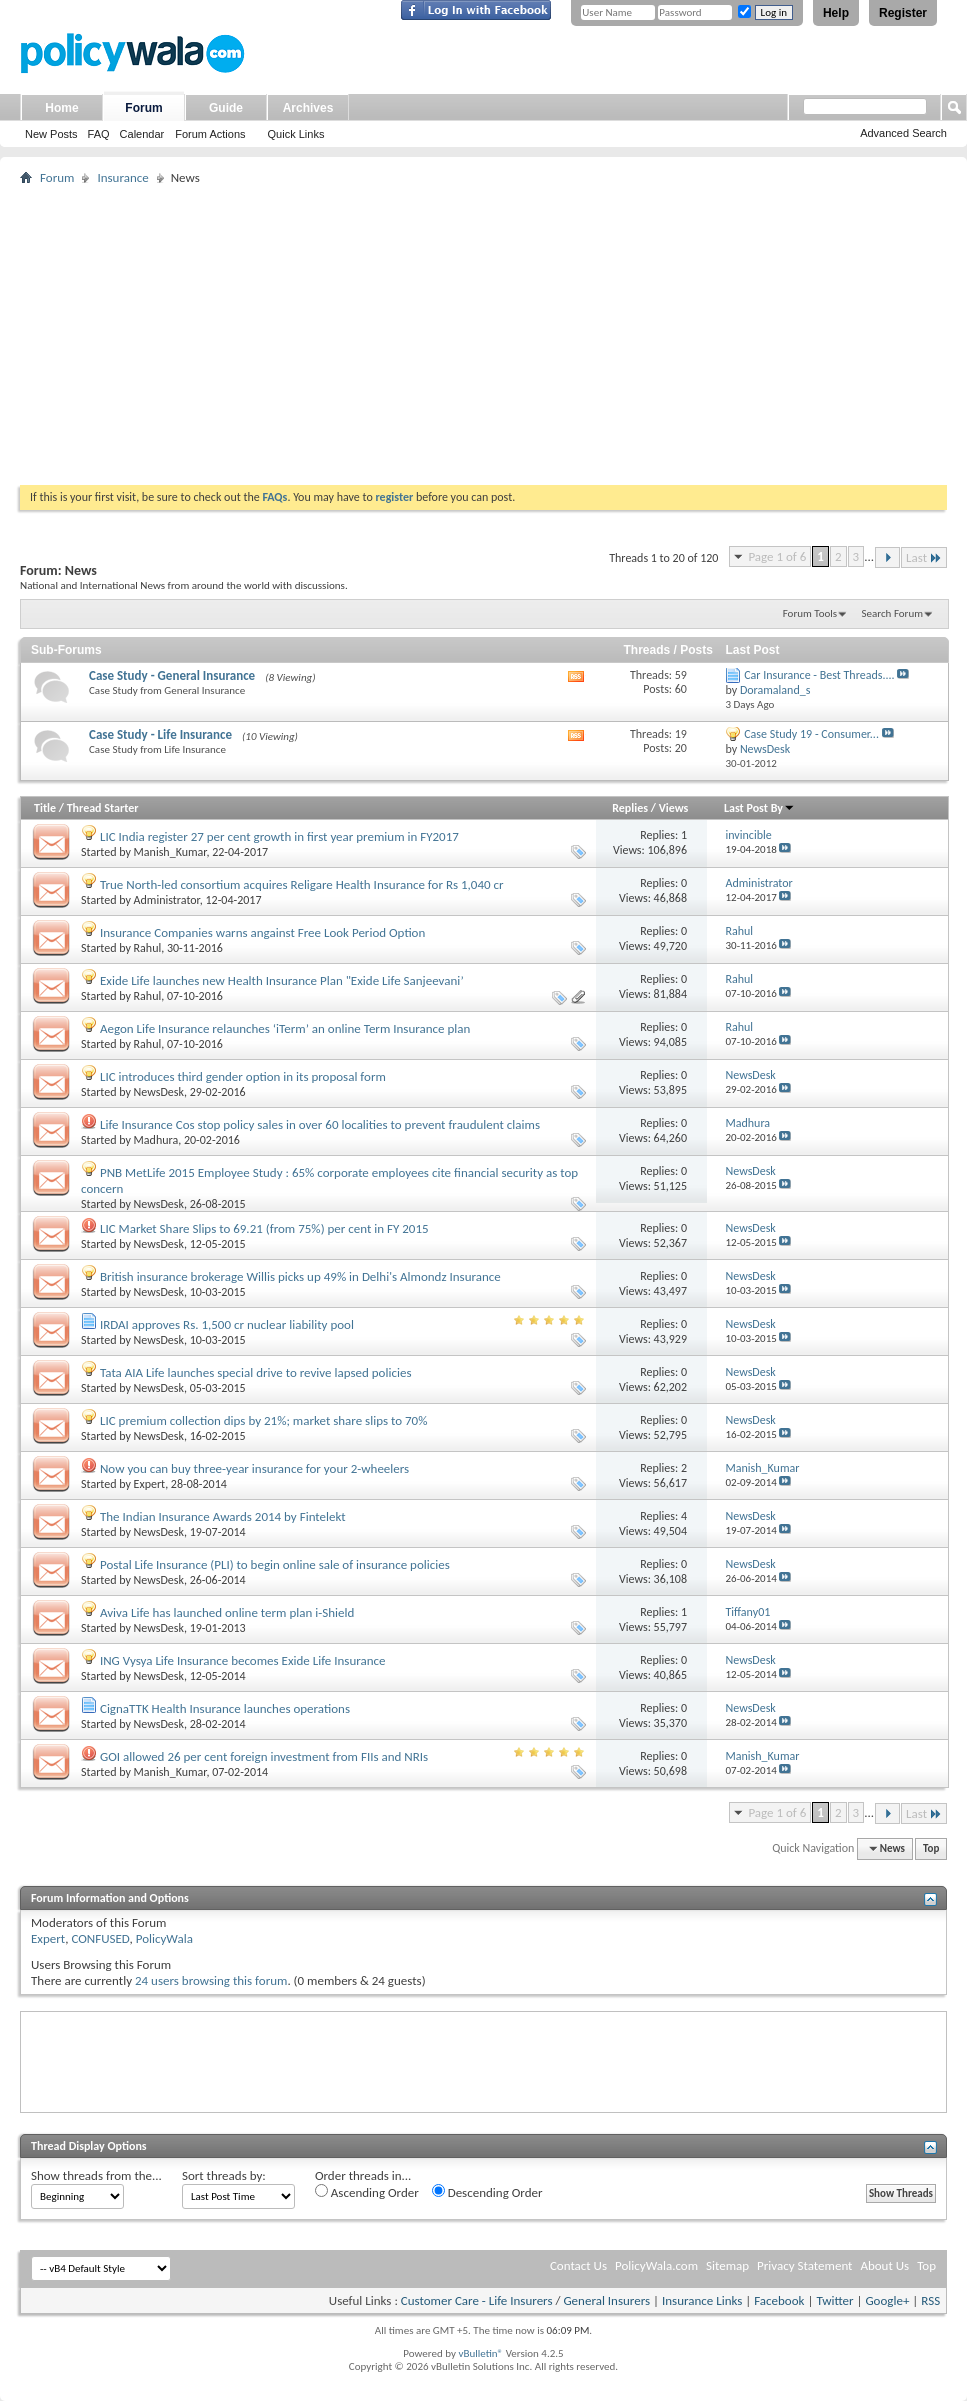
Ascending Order (367, 2192)
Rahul (148, 948)
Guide (226, 108)
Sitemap (727, 2265)
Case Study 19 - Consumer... (811, 734)
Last (924, 557)
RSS (930, 2300)
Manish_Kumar (170, 852)
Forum (143, 108)
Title (45, 808)
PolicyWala (164, 1938)
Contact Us (578, 2265)
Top (931, 1848)
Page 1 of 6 (777, 556)
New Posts (51, 134)
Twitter (834, 2300)
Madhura (156, 1140)
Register (903, 13)
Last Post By (759, 808)
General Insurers (606, 2300)
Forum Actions (210, 134)
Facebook (779, 2300)
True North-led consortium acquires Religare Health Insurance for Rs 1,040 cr (302, 884)
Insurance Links (702, 2300)
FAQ (99, 134)
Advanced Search (903, 133)
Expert (150, 1484)
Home (61, 108)
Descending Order (487, 2192)
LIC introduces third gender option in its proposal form (243, 1076)
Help (836, 13)
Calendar (142, 134)
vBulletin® (480, 2353)
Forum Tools (810, 613)
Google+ (887, 2300)
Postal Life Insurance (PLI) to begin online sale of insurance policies (275, 1564)
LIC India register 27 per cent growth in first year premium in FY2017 (279, 836)
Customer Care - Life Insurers (477, 2300)
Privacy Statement (804, 2265)
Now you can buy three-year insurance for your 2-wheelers (254, 1468)
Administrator (167, 900)
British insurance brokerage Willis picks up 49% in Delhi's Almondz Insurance (300, 1276)
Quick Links (296, 134)
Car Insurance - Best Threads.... (819, 675)
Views (674, 808)
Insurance (122, 177)
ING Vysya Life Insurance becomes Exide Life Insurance (243, 1660)
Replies (630, 808)
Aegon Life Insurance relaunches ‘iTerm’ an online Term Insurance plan (285, 1028)
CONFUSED (100, 1938)
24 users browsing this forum (211, 1980)
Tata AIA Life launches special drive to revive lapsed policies (256, 1372)
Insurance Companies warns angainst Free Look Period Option (262, 932)
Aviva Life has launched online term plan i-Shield (227, 1612)
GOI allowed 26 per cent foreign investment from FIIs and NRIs (264, 1756)
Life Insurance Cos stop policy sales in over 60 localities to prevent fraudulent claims (320, 1124)
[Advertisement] (483, 335)
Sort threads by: (224, 2175)
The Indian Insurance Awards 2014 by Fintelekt (223, 1516)
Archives (308, 108)
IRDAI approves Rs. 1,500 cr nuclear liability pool (227, 1324)
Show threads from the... (96, 2175)
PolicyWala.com (656, 2265)
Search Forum (893, 613)
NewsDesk (159, 1092)
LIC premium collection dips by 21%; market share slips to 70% (264, 1420)
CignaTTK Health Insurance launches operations (225, 1708)
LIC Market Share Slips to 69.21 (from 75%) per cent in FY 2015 (264, 1228)
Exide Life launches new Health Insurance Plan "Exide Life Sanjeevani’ (282, 980)
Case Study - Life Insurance (160, 734)
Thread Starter (103, 808)
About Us (884, 2265)
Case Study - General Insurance (172, 675)
